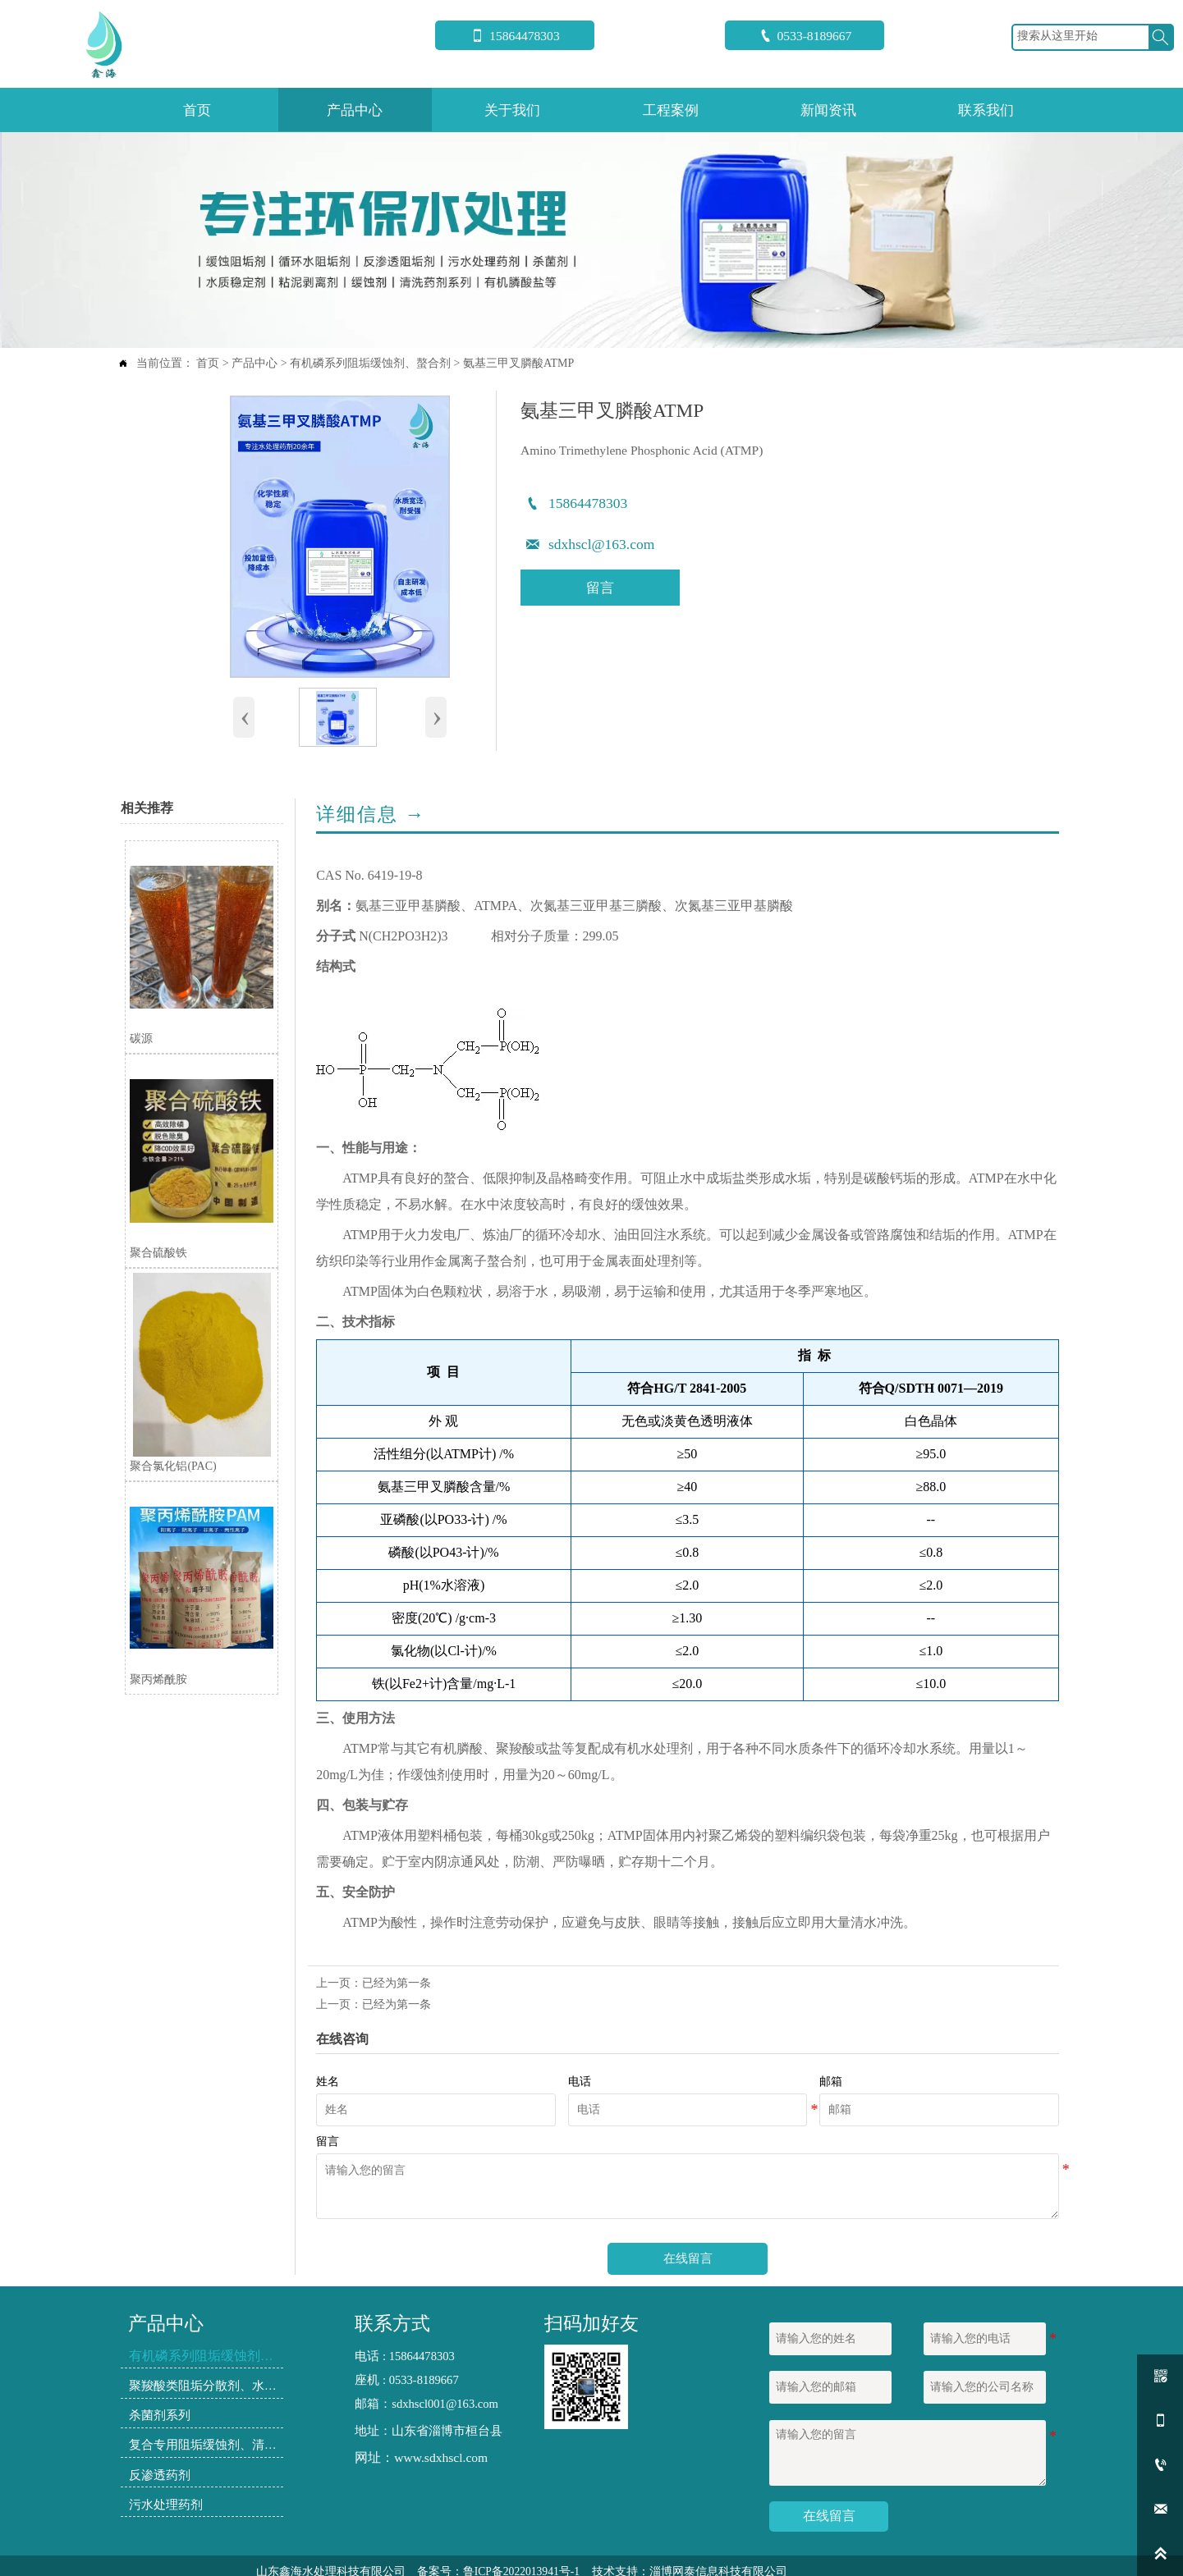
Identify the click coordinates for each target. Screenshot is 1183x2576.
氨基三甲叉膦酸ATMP (518, 363)
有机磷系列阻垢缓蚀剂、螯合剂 (370, 363)
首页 (207, 363)
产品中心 (254, 363)
